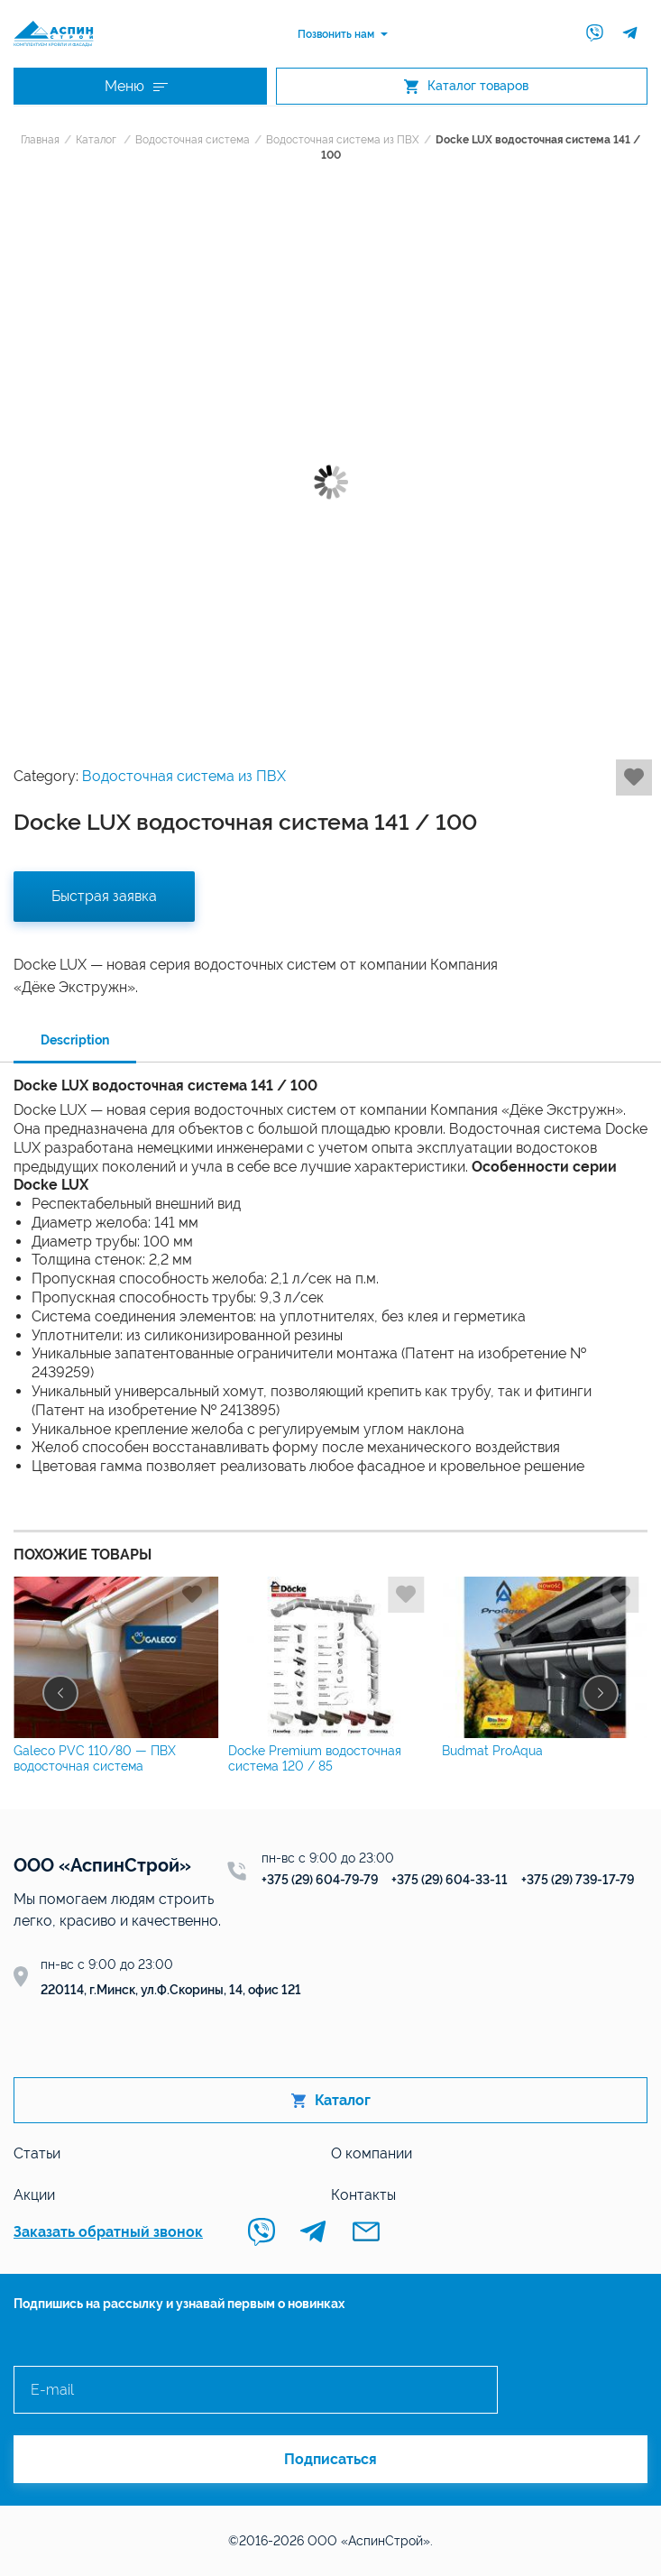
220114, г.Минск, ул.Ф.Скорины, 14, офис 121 (171, 1990)
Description (75, 1040)
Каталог (96, 139)
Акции (34, 2194)
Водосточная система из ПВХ (342, 139)
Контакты (363, 2194)
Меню (136, 86)
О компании (371, 2153)
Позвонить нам (336, 34)
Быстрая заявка (104, 896)
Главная (40, 139)
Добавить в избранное (634, 777)
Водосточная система (192, 139)
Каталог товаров (466, 86)
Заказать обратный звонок (108, 2231)
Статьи (37, 2153)
